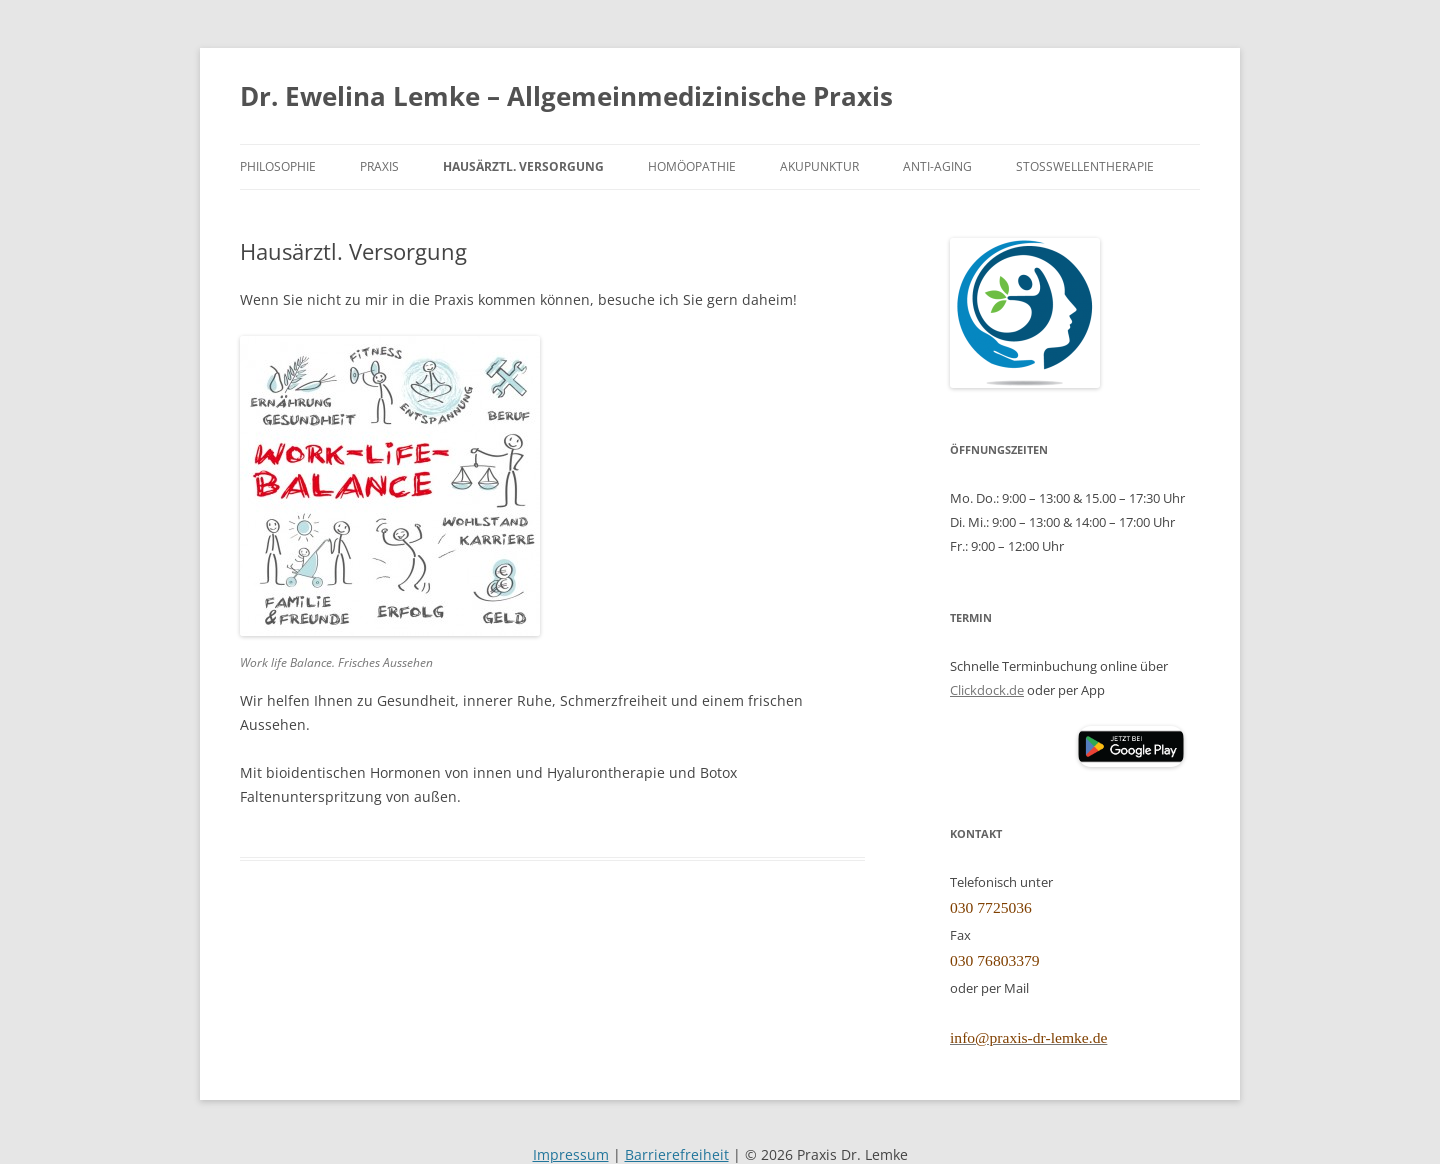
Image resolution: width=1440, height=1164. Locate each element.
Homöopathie (692, 166)
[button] (1131, 746)
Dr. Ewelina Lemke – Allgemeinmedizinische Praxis (566, 96)
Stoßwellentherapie (1085, 166)
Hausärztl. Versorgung (523, 166)
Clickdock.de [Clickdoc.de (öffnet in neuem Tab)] (987, 690)
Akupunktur (819, 166)
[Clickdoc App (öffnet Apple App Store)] (1012, 746)
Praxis (379, 166)
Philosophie (278, 166)
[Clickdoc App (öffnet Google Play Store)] (1131, 762)
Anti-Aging (937, 166)
